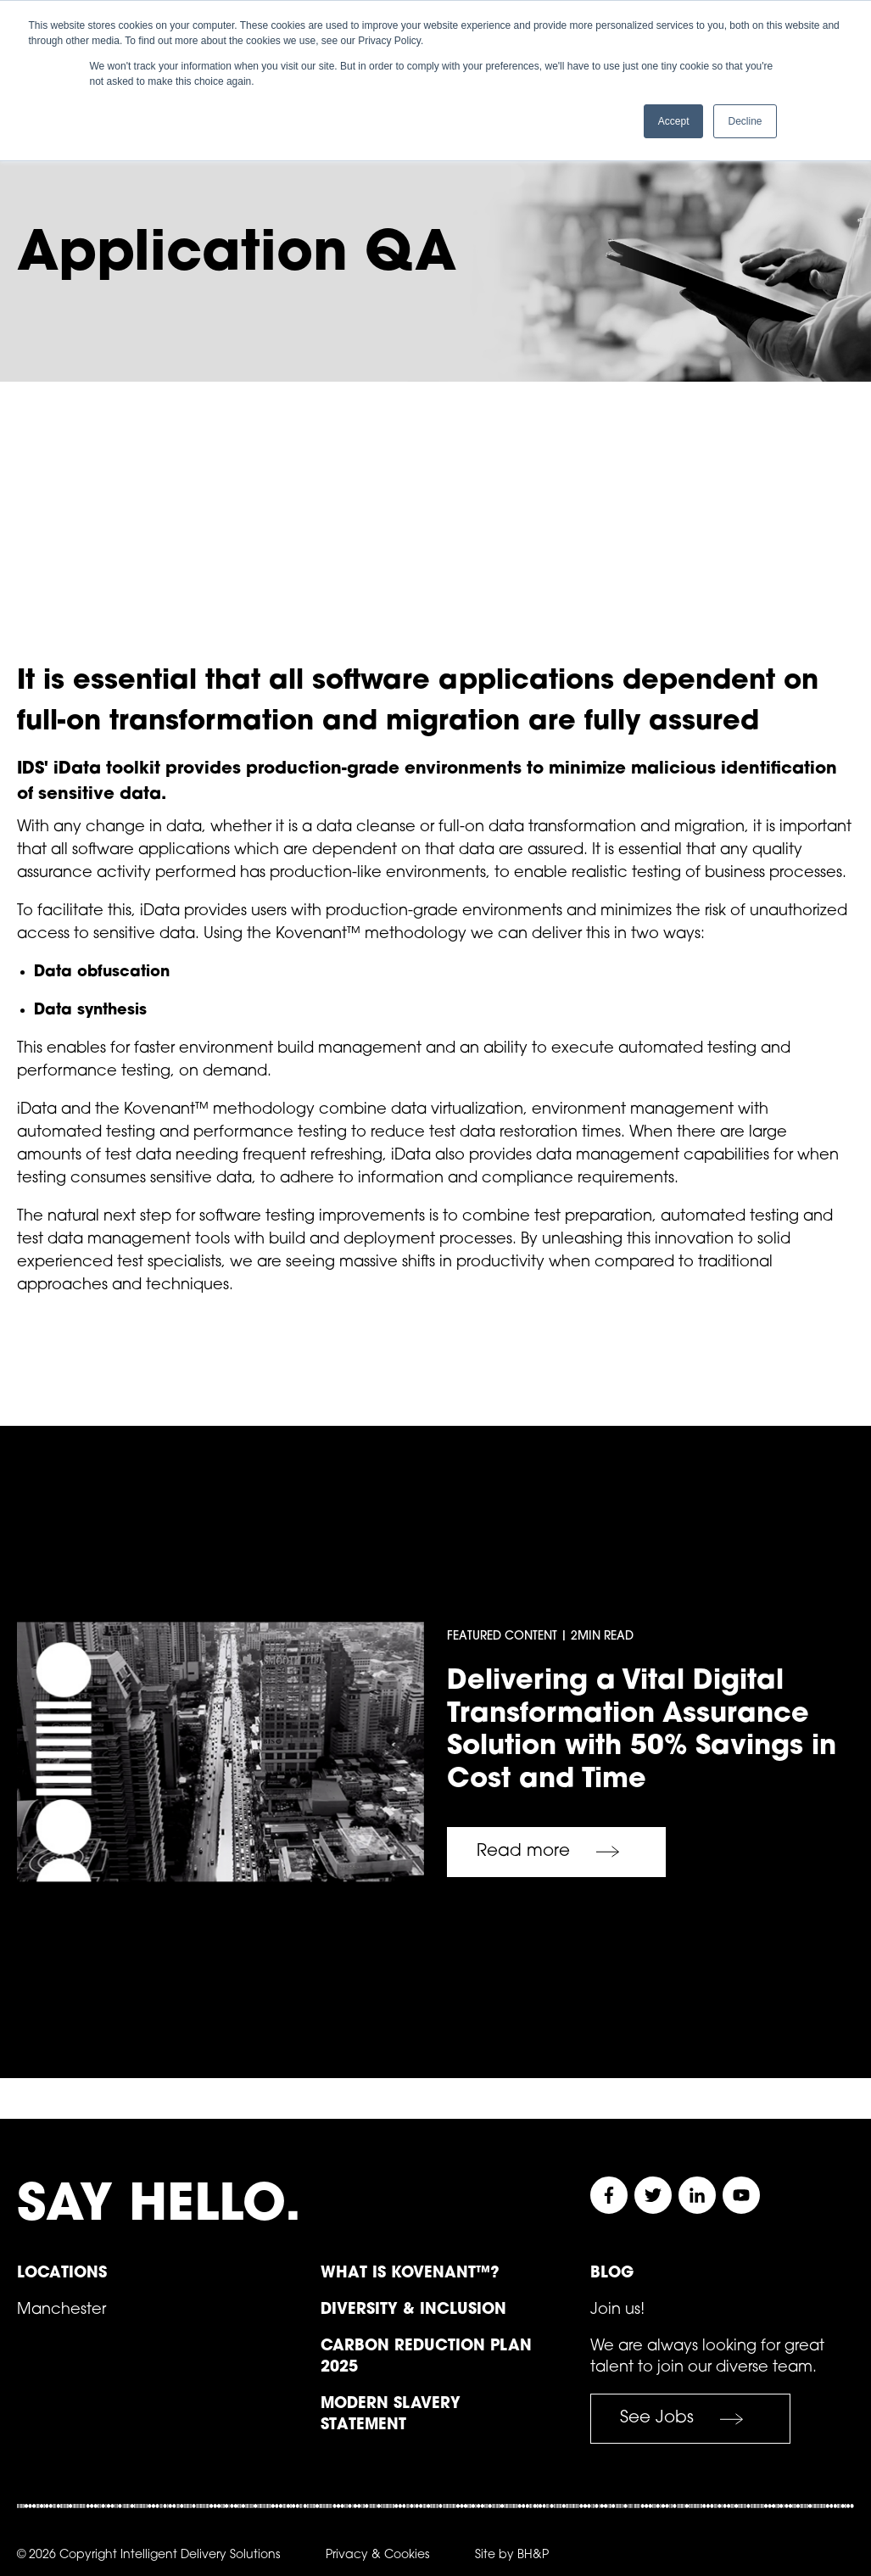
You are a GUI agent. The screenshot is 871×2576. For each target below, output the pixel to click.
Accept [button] (674, 121)
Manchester (61, 2308)
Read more (556, 1849)
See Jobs (690, 2416)
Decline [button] (745, 121)
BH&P (533, 2553)
